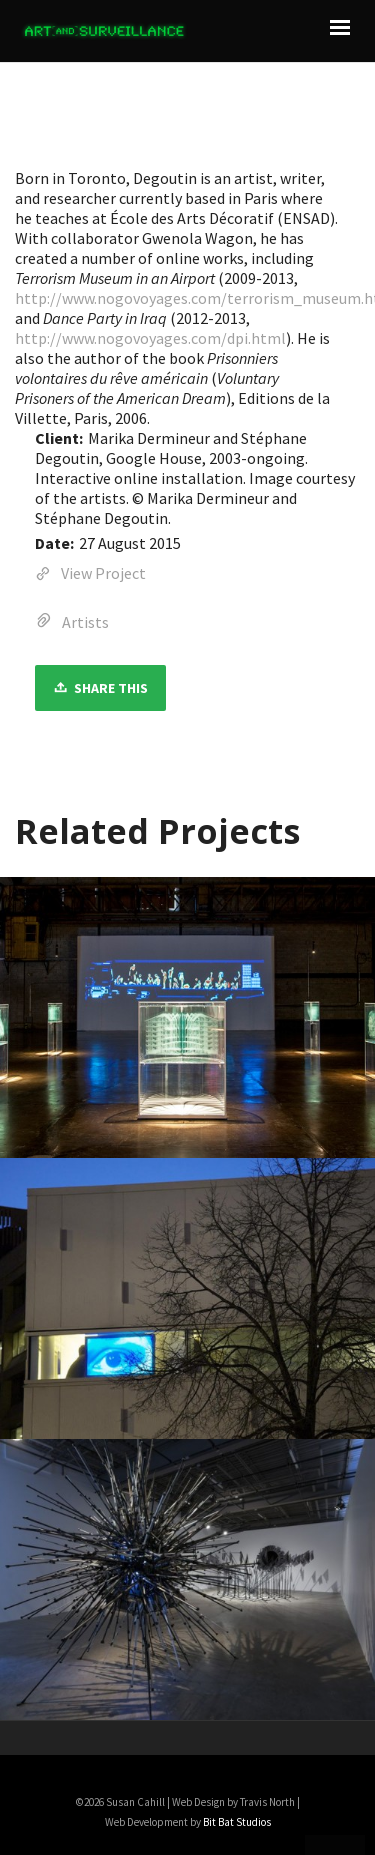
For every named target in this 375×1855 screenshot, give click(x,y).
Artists (85, 622)
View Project (90, 574)
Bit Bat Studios (237, 1822)
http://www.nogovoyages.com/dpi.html (150, 338)
